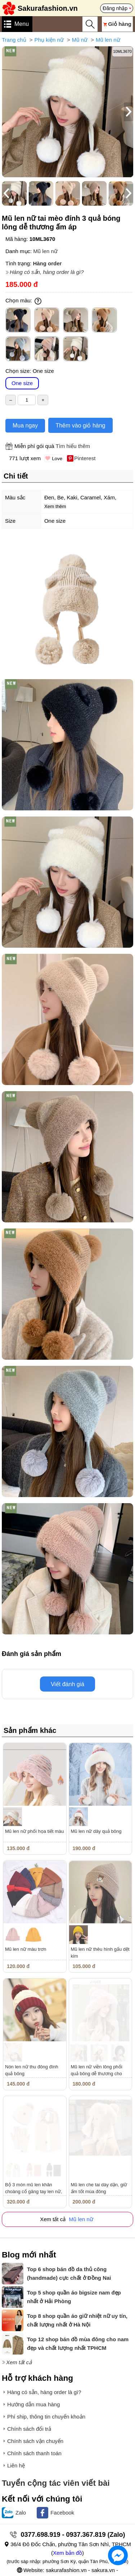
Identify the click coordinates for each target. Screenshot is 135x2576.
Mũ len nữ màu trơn (25, 1949)
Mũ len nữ (108, 40)
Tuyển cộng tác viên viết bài (56, 2483)
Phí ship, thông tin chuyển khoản (46, 2416)
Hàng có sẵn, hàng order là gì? (47, 272)
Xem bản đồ (67, 2553)
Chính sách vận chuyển (35, 2441)
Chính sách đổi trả (29, 2429)
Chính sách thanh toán (34, 2453)
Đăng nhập (115, 8)
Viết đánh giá (67, 1684)
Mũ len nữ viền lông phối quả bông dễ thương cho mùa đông (96, 2073)
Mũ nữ (79, 40)
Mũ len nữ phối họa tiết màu (34, 1831)
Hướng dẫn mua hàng (33, 2404)
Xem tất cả (19, 2362)
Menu (21, 24)
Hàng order (47, 263)
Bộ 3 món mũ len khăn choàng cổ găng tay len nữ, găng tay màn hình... (33, 2191)
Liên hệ (16, 2465)
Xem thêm (55, 506)
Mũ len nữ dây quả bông (96, 1831)
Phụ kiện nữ (49, 40)
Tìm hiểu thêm (72, 446)
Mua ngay (25, 425)
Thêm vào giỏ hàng (80, 425)
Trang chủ (14, 40)
